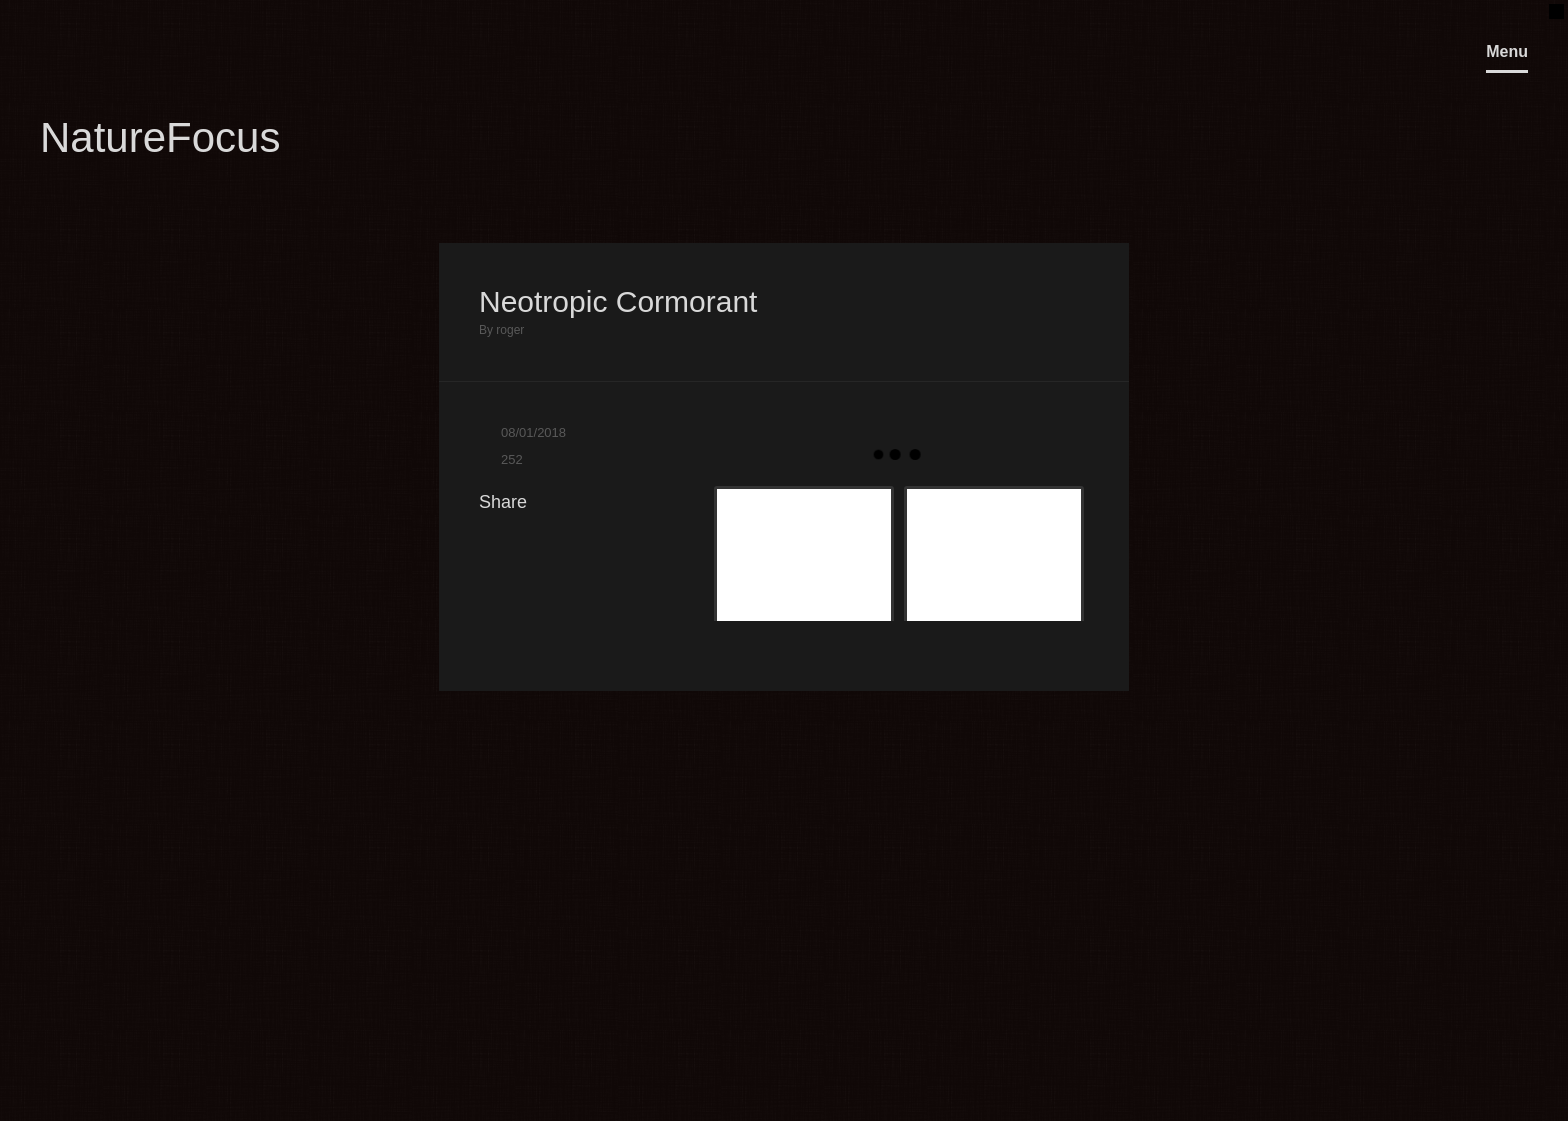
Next (1109, 203)
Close (1059, 203)
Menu (1507, 51)
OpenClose (1546, 11)
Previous (1009, 203)
